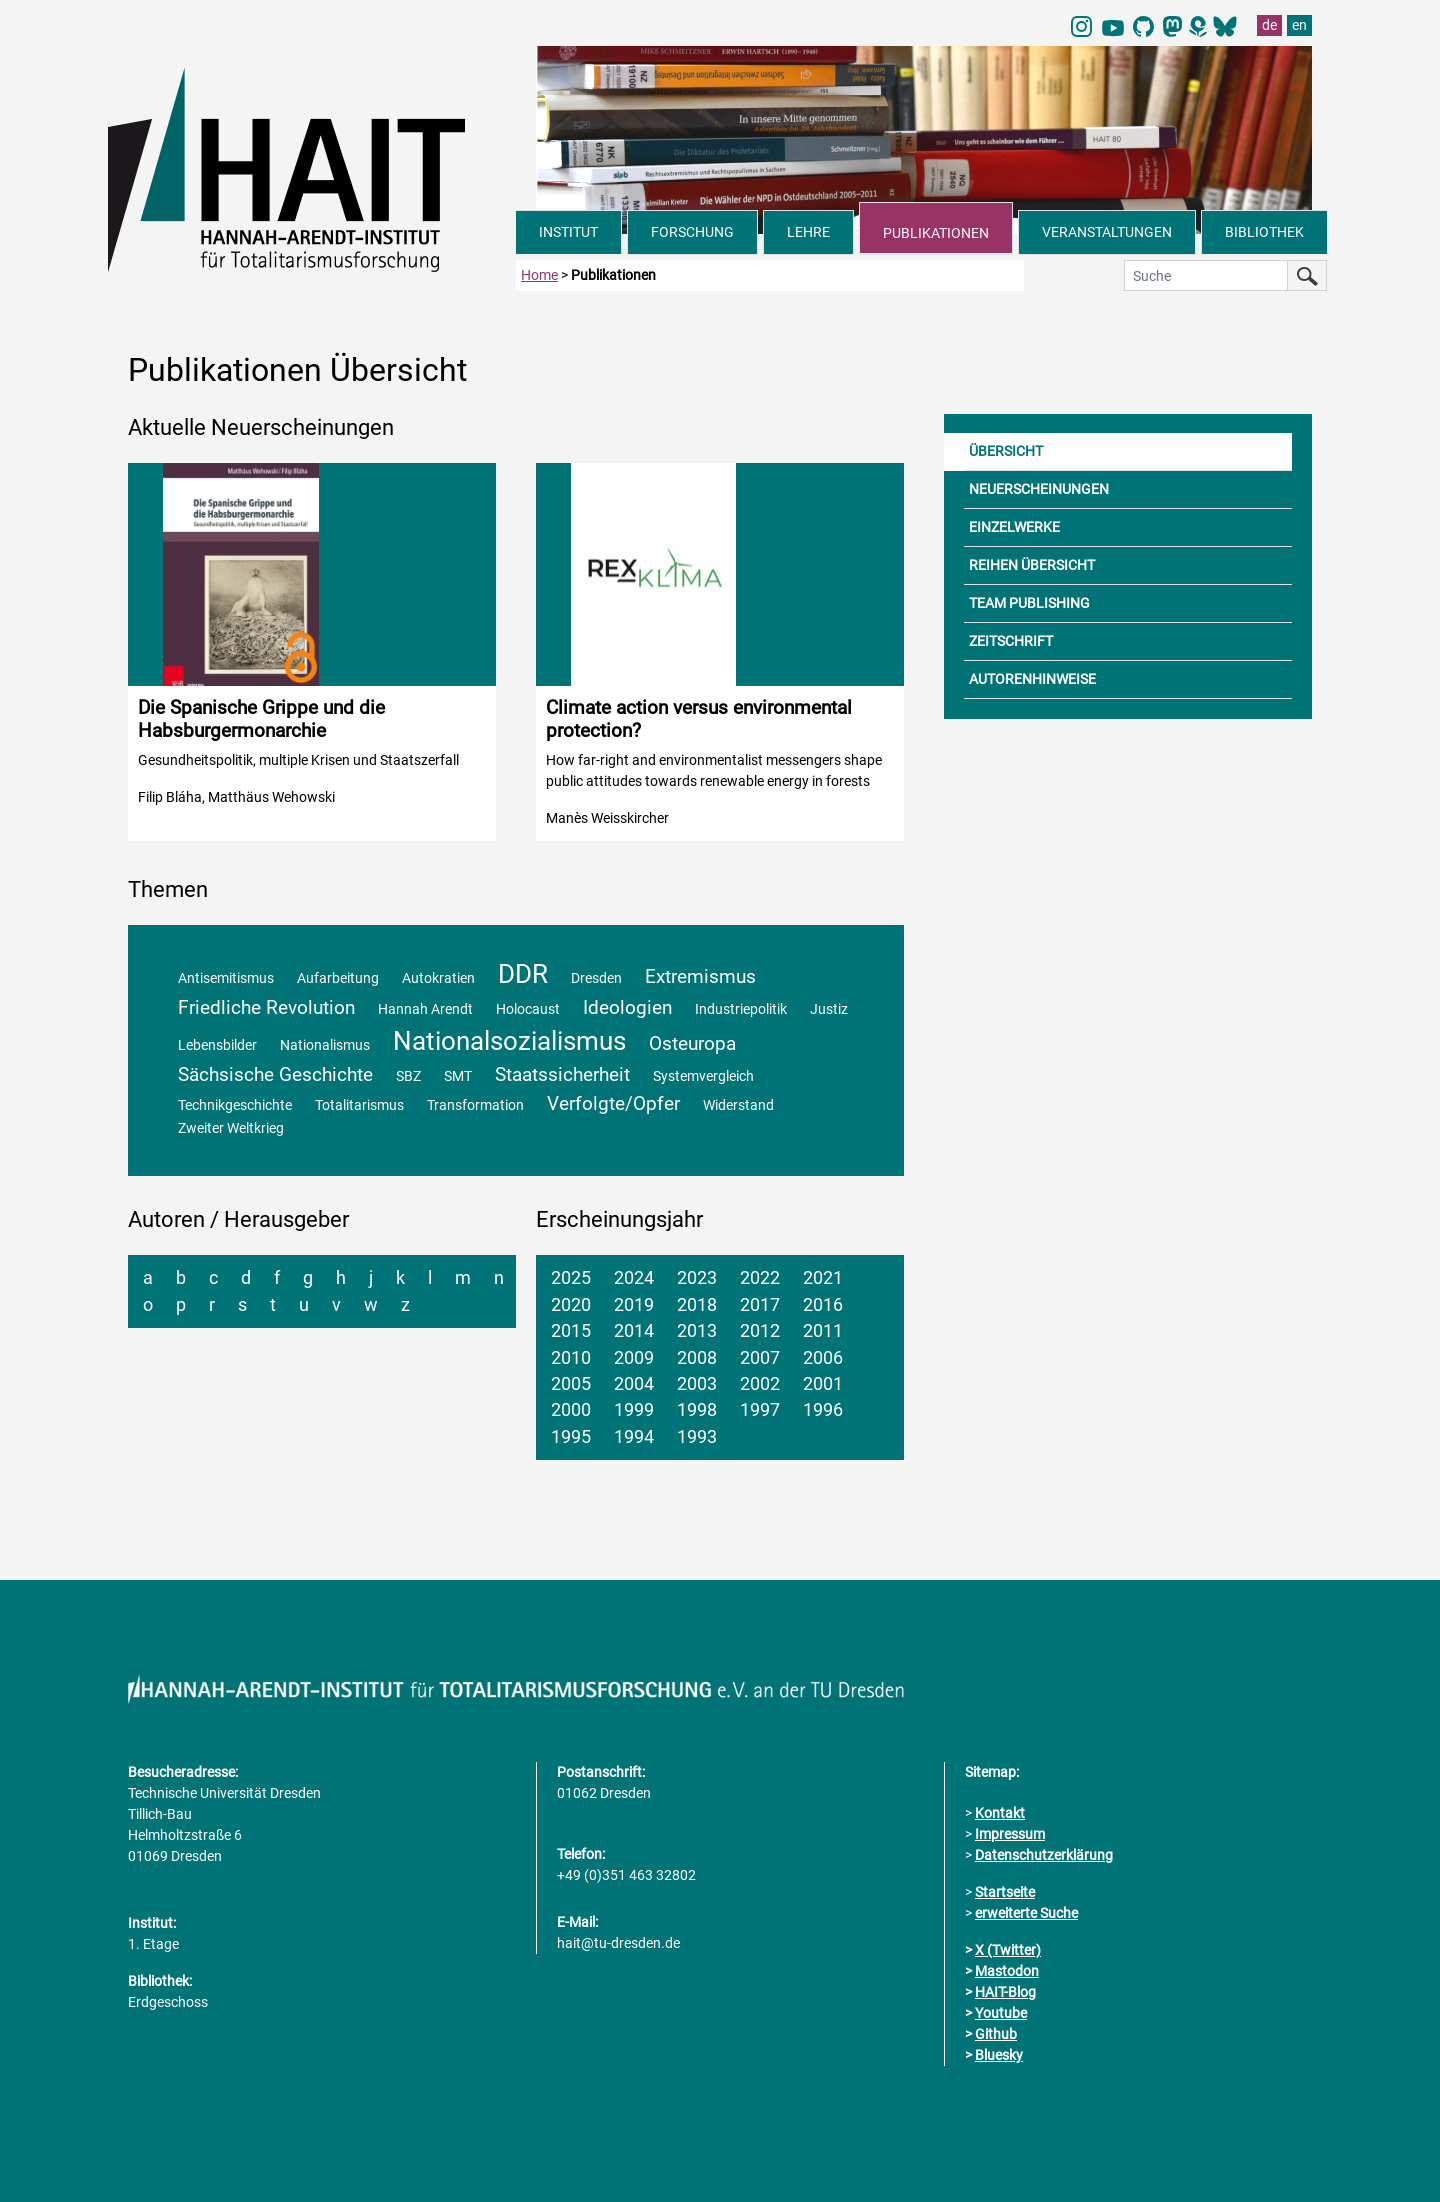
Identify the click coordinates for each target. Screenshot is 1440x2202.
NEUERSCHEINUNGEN (1039, 489)
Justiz (829, 1009)
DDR (523, 974)
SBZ (408, 1076)
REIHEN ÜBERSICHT (1032, 565)
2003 (697, 1384)
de (1269, 25)
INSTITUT (568, 232)
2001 (823, 1384)
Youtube (1001, 2013)
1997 (760, 1410)
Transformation (475, 1105)
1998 (697, 1410)
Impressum (1010, 1834)
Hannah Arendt (425, 1009)
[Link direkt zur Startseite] (312, 168)
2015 (571, 1331)
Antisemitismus (226, 978)
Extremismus (700, 976)
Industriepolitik (741, 1009)
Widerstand (738, 1105)
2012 (760, 1331)
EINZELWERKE (1014, 527)
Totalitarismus (359, 1105)
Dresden (596, 978)
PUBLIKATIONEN (936, 233)
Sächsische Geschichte (275, 1074)
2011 (823, 1331)
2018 (697, 1305)
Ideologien (627, 1007)
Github (996, 2034)
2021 (823, 1278)
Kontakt (1000, 1813)
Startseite (1005, 1892)
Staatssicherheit (562, 1074)
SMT (458, 1076)
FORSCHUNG (692, 232)
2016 (823, 1305)
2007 (760, 1358)
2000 (571, 1410)
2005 (571, 1384)
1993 (697, 1437)
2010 (571, 1358)
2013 (697, 1331)
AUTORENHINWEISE (1032, 679)
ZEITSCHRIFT (1011, 641)
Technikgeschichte (235, 1105)
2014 (634, 1331)
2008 (697, 1358)
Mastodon (1007, 1971)
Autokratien (438, 978)
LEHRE (808, 232)
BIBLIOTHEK (1264, 232)
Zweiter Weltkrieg (231, 1128)
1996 (823, 1410)
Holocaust (528, 1009)
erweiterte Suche (1026, 1913)
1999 (634, 1410)
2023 (697, 1278)
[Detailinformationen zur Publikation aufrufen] (312, 652)
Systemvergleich (703, 1076)
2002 (760, 1384)
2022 (760, 1278)
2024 (634, 1278)
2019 (634, 1305)
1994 (634, 1437)
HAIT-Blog (1005, 1992)
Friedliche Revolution (266, 1007)
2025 (571, 1278)
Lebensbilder (217, 1045)
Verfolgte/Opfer (613, 1103)
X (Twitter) (1008, 1950)
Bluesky (999, 2055)
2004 (634, 1384)
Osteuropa (692, 1043)
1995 (571, 1437)
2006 (823, 1358)
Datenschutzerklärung (1044, 1855)
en (1299, 25)
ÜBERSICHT (1006, 451)
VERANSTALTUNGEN (1107, 232)
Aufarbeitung (338, 978)
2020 (571, 1305)
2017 (760, 1305)
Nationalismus (325, 1045)
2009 (634, 1358)
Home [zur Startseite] (539, 275)
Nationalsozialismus (509, 1041)
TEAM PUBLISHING (1029, 603)
